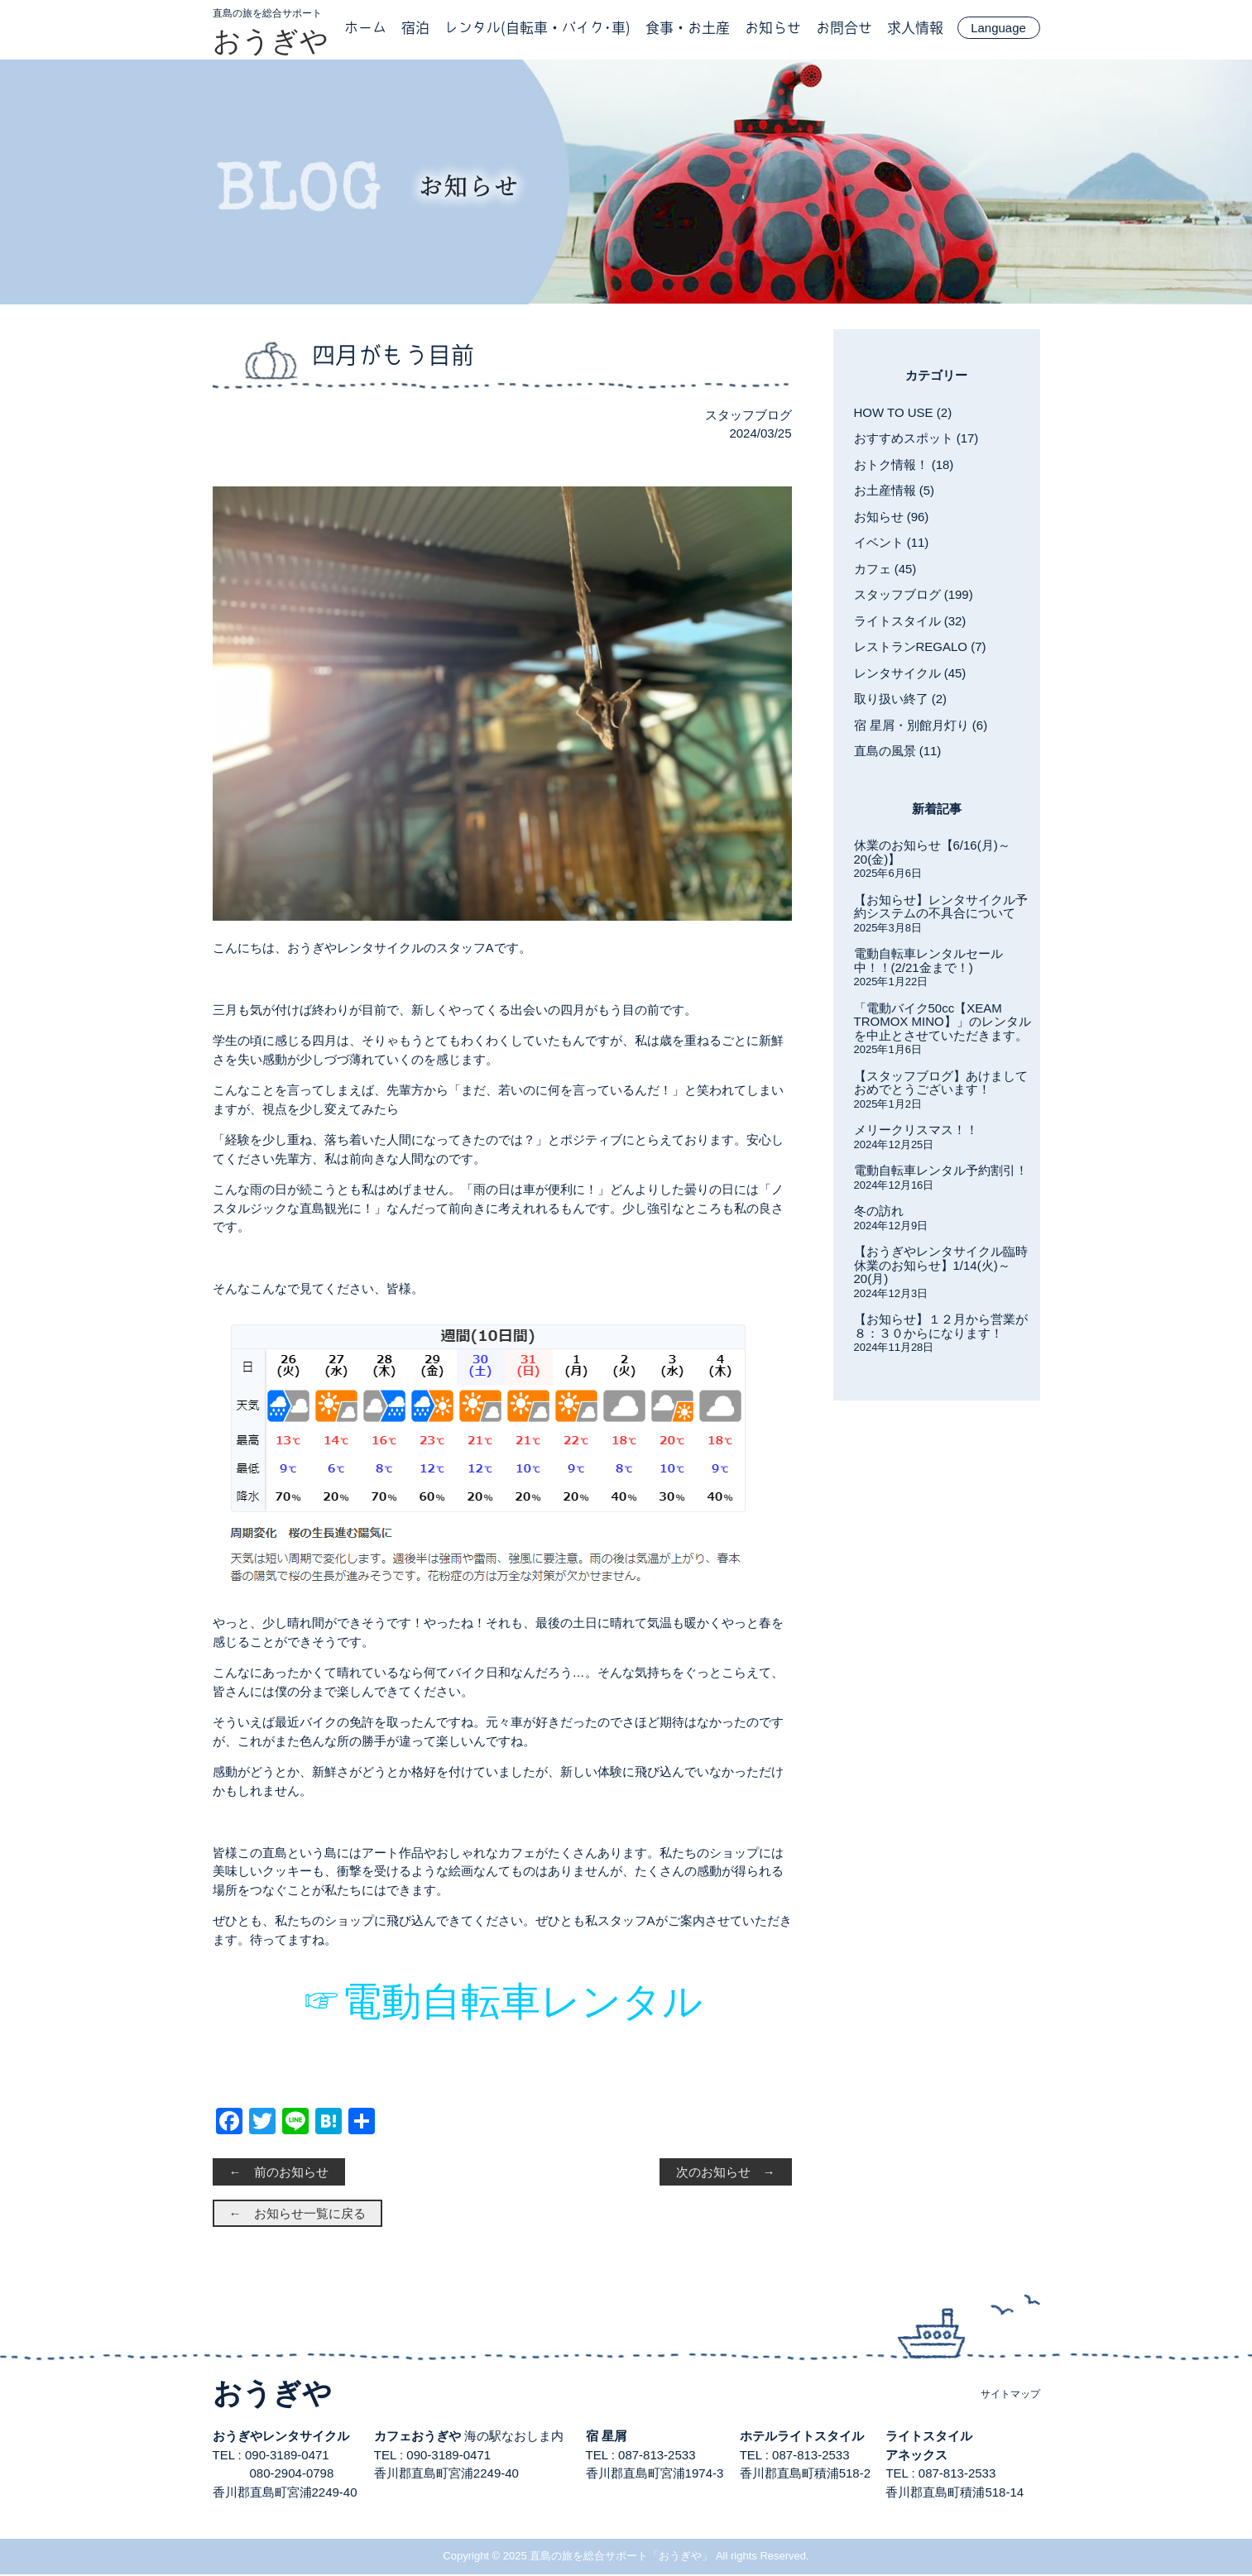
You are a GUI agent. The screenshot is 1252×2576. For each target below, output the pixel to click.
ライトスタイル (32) (910, 621)
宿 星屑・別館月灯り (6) (921, 725)
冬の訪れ (879, 1211)
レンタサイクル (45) (910, 673)
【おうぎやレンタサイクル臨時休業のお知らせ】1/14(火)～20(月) (941, 1265)
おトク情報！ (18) (904, 464)
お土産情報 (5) (894, 490)
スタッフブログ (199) (913, 594)
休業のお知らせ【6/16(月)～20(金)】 (932, 852)
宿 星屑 (606, 2437)
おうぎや (271, 40)
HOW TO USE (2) (903, 412)
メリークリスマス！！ (916, 1130)
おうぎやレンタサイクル (281, 2437)
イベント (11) (891, 542)
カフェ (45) (885, 569)
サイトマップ (1010, 2395)
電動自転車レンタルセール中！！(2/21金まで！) (928, 960)
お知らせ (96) (891, 517)
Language (998, 28)
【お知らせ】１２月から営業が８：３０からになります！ (941, 1326)
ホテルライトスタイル (802, 2437)
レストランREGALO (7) (920, 646)
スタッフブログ (748, 415)
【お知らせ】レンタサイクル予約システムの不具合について (941, 907)
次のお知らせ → (725, 2174)
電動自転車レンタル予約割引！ (941, 1170)
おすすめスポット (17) (916, 438)
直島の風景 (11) (898, 751)
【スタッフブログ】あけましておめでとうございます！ (941, 1083)
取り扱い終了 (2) (900, 699)
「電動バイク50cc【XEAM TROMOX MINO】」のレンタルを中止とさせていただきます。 (942, 1021)
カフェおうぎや (417, 2437)
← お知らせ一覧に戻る (297, 2215)
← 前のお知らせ (279, 2174)
